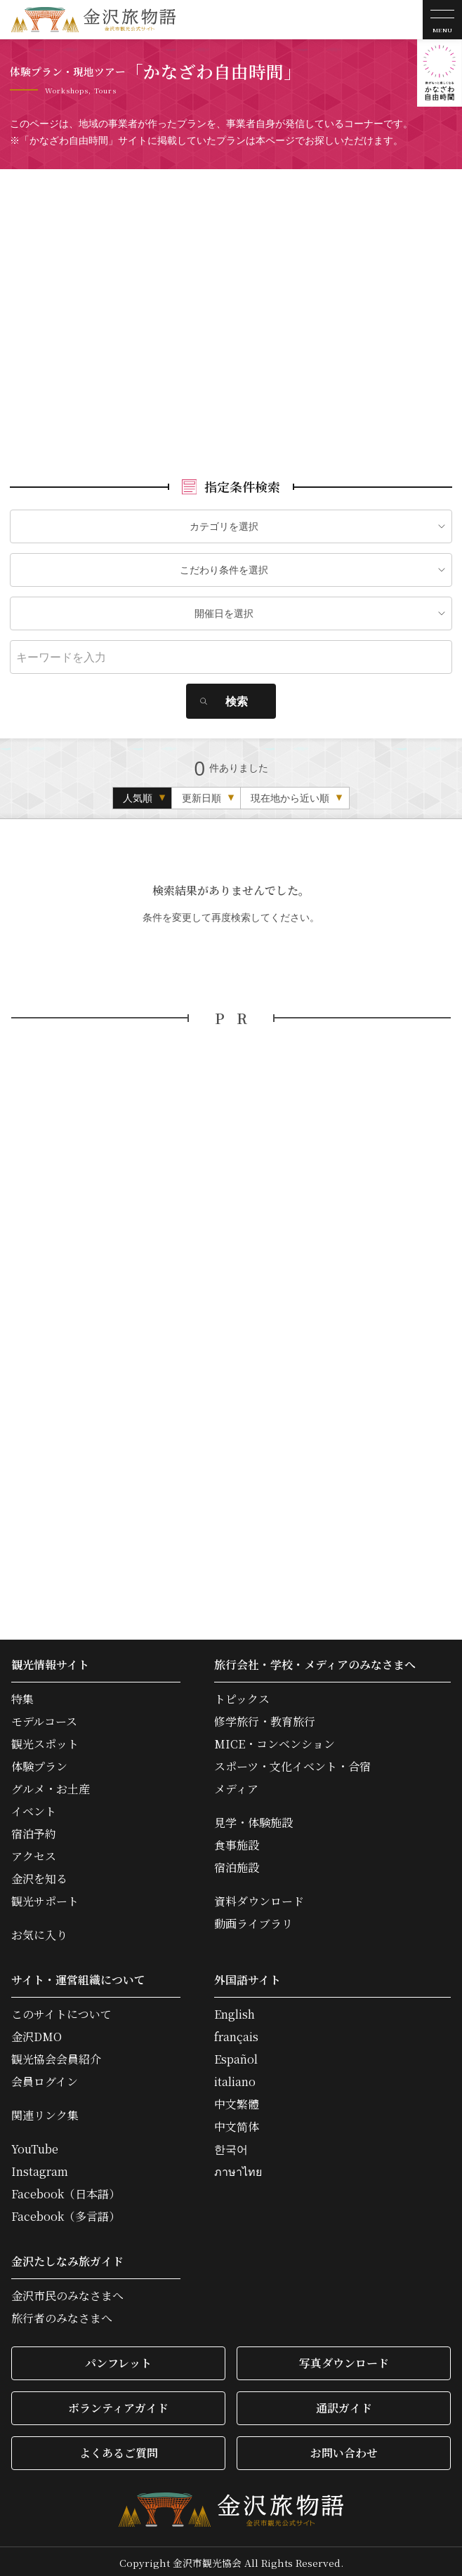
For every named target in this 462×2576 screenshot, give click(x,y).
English (234, 2011)
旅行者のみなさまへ (61, 2315)
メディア (236, 1785)
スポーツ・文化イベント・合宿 (292, 1763)
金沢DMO (36, 2033)
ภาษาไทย (238, 2168)
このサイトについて (61, 2011)
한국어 (231, 2145)
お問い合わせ (344, 2449)
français (236, 2033)
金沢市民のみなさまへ (67, 2292)
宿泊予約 (33, 1830)
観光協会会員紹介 (56, 2056)
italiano (235, 2078)
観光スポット (45, 1740)
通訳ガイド (344, 2404)
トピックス (242, 1695)
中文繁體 (236, 2100)
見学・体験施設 (253, 1819)
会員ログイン (44, 2078)
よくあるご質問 (118, 2449)
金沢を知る (39, 1875)
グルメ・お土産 (50, 1785)
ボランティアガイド (118, 2404)
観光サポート (45, 1898)
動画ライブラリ (253, 1920)
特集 (22, 1695)
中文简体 (236, 2123)
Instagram (39, 2168)
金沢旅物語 (93, 19)
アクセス (33, 1853)
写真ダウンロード (344, 2359)
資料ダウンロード (259, 1898)
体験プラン (39, 1763)
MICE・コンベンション (274, 1740)
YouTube (34, 2145)
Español (236, 2056)
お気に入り (39, 1931)
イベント (33, 1808)
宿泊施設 (236, 1864)
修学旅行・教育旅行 (264, 1718)
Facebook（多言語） (65, 2213)
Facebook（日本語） (65, 2190)
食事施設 (236, 1841)
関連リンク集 (45, 2112)
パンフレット (118, 2359)
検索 (236, 697)
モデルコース (44, 1718)
